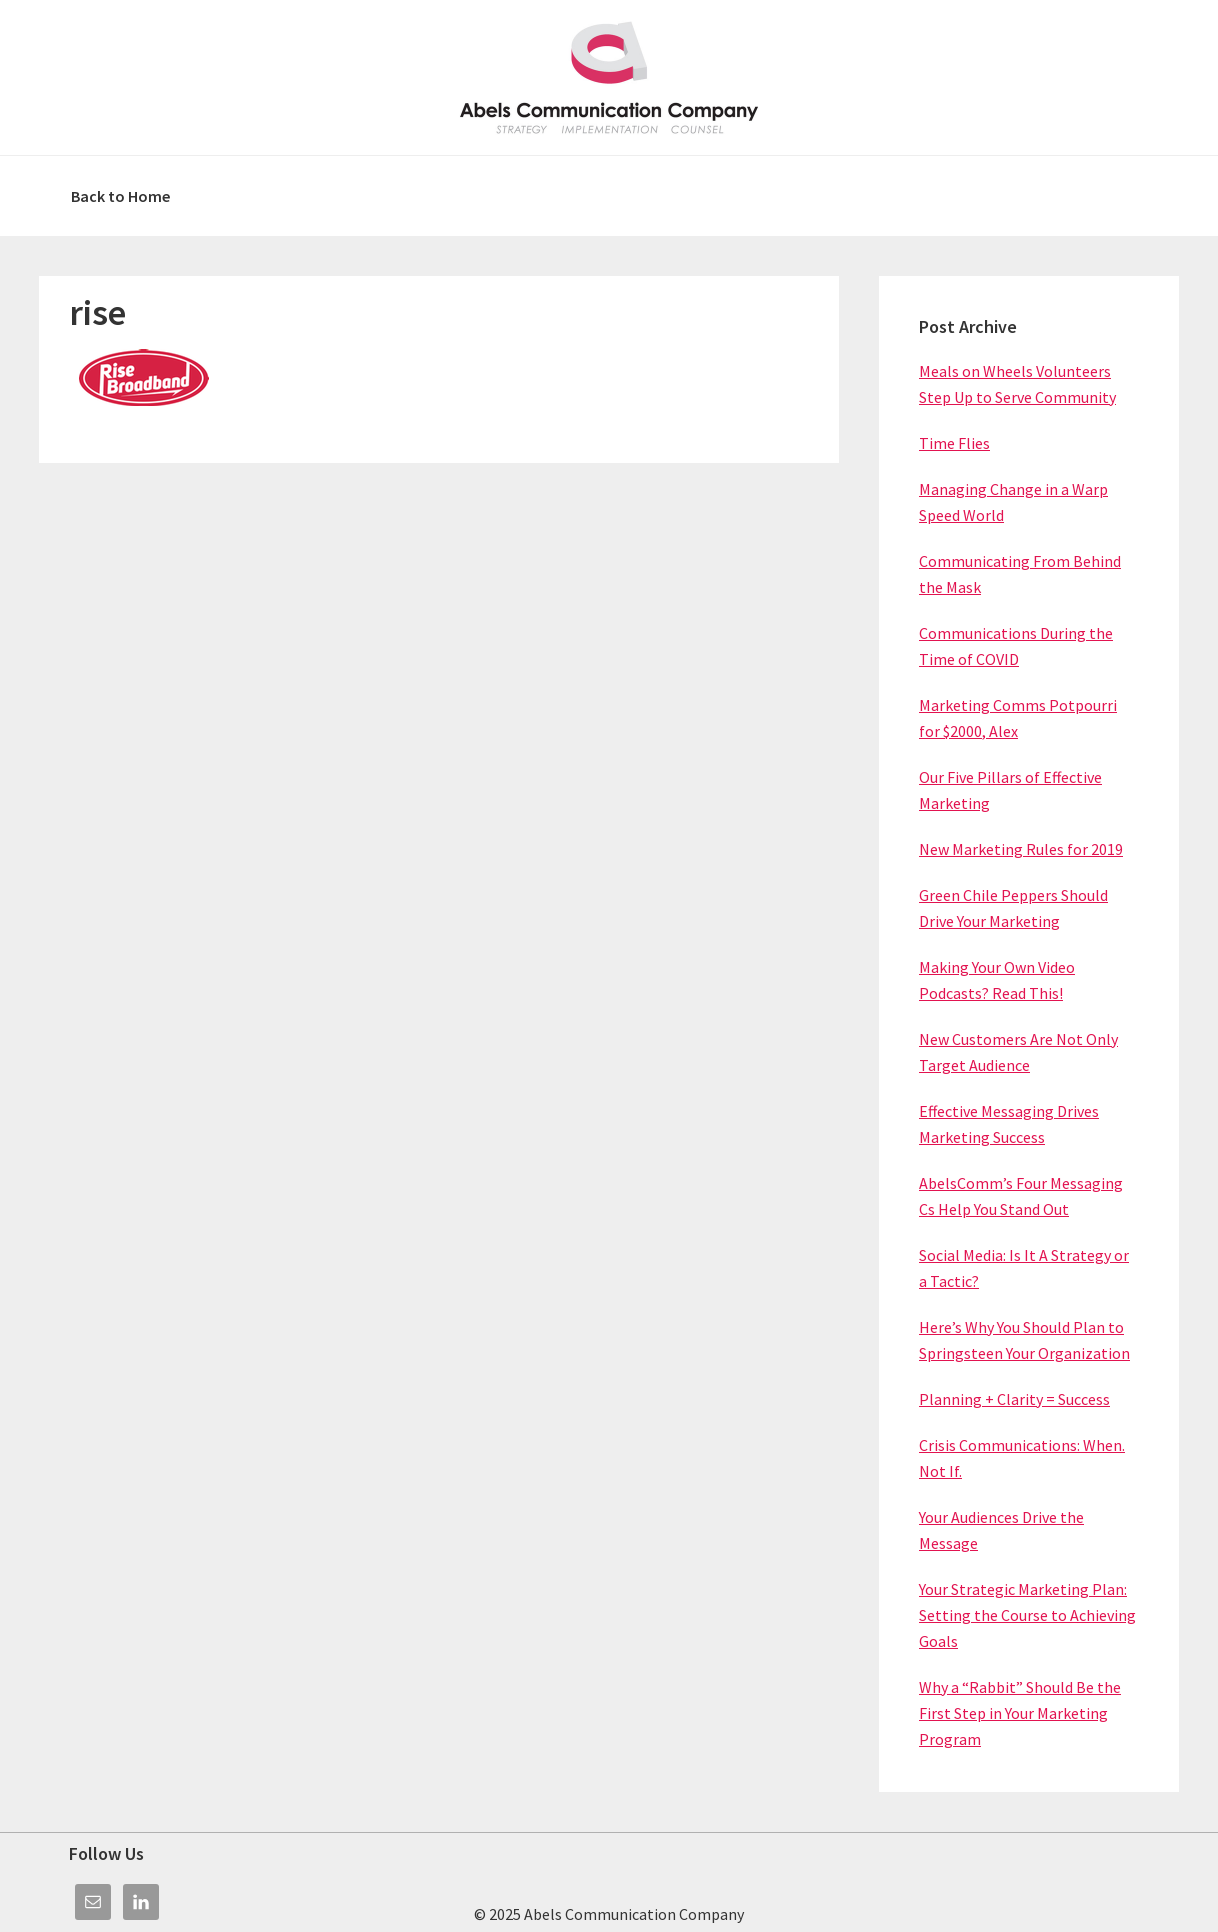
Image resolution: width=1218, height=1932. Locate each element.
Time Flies (954, 443)
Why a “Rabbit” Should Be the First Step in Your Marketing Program (1020, 1713)
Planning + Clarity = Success (1014, 1399)
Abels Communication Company (609, 77)
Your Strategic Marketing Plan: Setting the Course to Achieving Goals (1027, 1615)
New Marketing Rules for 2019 (1021, 849)
